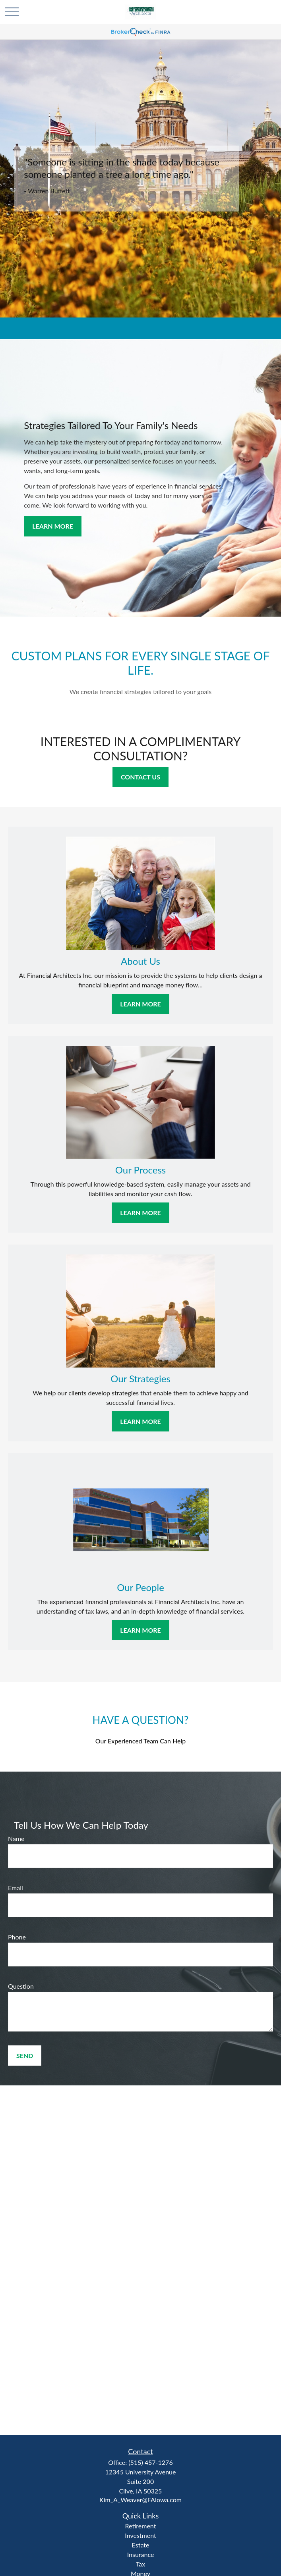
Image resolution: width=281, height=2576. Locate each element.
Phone (17, 1937)
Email (15, 1887)
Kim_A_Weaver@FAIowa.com (140, 2499)
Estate (140, 2545)
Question (21, 1986)
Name (16, 1838)
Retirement (140, 2526)
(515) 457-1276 (150, 2462)
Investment (140, 2535)
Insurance (140, 2554)
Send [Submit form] (24, 2055)
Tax (140, 2564)
